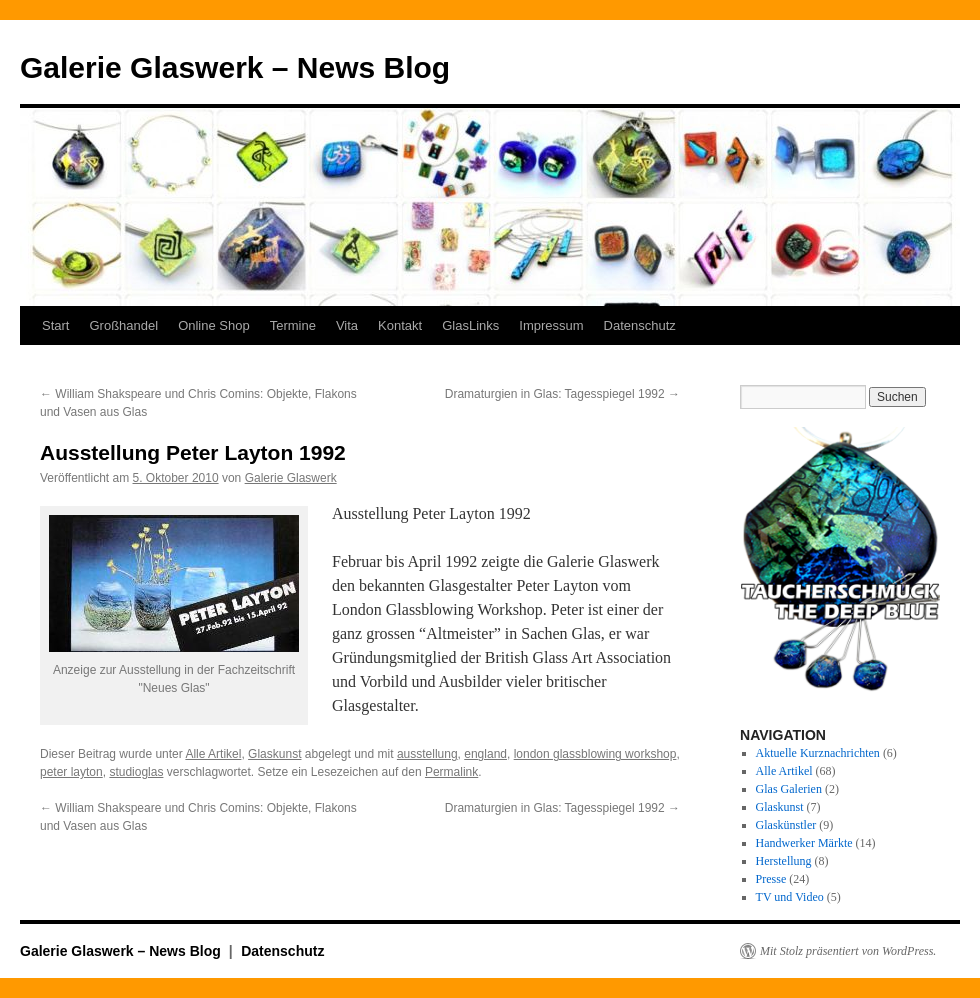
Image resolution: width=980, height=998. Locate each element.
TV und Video (790, 897)
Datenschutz (640, 325)
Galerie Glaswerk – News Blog (235, 67)
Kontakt (400, 325)
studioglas (136, 772)
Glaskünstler (786, 825)
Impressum (551, 325)
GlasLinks (470, 325)
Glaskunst (274, 754)
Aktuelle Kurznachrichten (818, 753)
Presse (771, 879)
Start (55, 325)
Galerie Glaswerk (291, 478)
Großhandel (123, 325)
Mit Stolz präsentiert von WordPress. (848, 951)
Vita (347, 325)
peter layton (71, 772)
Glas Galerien (789, 789)
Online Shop (214, 325)
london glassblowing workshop (595, 754)
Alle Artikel (213, 754)
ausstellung (427, 754)
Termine (293, 325)
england (485, 754)
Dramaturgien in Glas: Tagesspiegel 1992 (562, 394)
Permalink (451, 772)
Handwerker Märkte (804, 843)
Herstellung (784, 861)
